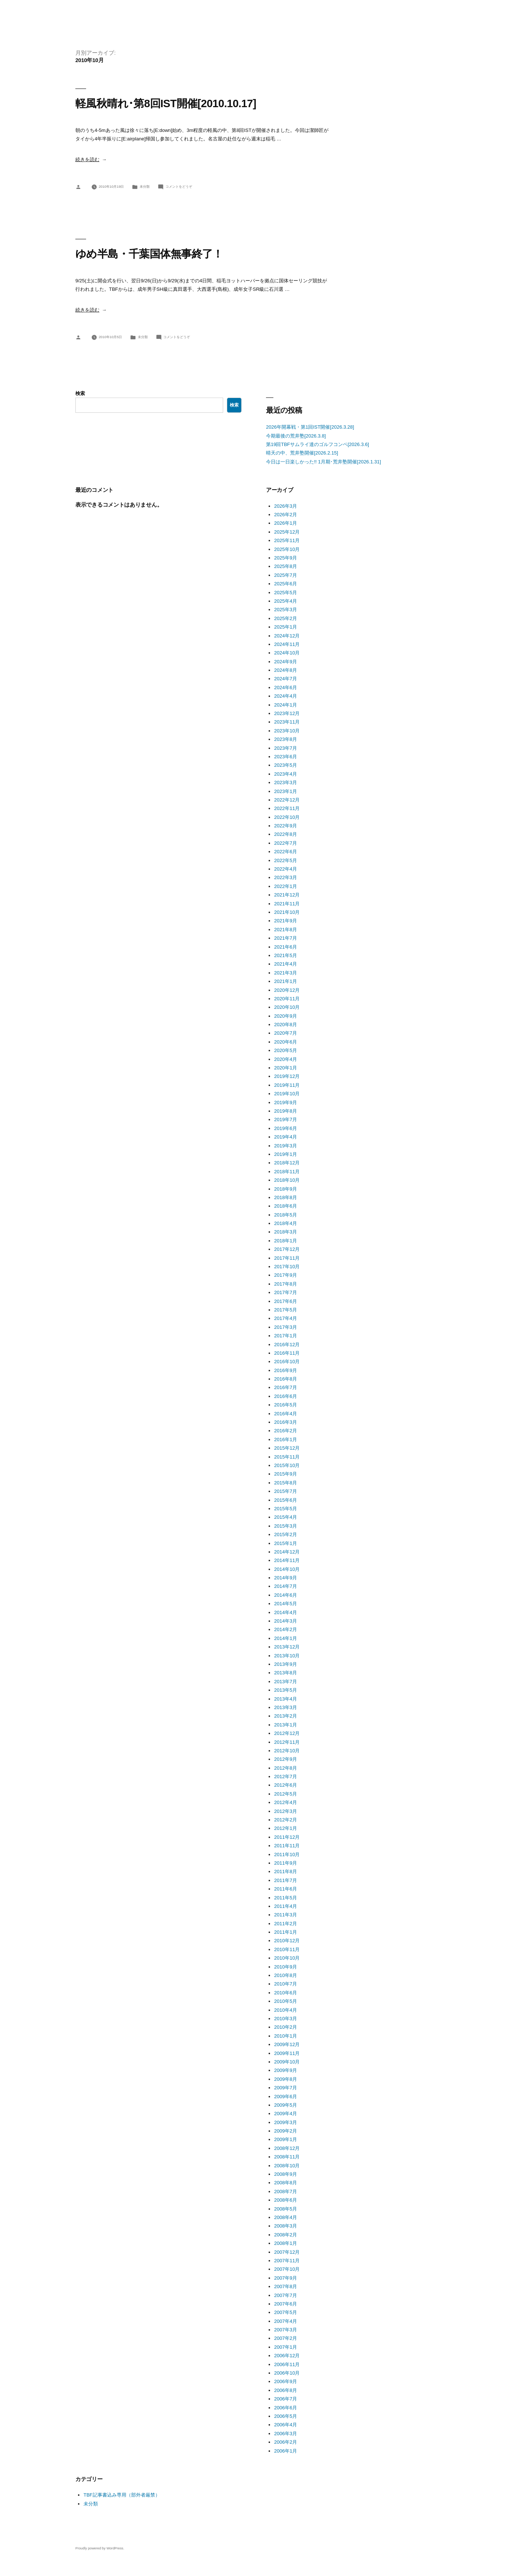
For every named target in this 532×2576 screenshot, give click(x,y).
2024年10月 (287, 653)
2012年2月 (285, 1820)
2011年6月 (285, 1889)
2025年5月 (285, 592)
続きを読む (89, 159)
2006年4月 (285, 2424)
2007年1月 (285, 2347)
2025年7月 (285, 575)
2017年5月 (285, 1310)
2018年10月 (287, 1180)
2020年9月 (285, 1016)
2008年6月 (285, 2200)
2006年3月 (285, 2433)
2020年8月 (285, 1024)
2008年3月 (285, 2226)
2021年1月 (285, 981)
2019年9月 (285, 1102)
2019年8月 (285, 1111)
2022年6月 (285, 851)
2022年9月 (285, 825)
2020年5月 (285, 1050)
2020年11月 (287, 998)
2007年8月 (285, 2286)
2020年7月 (285, 1033)
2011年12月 (287, 1837)
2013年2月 (285, 1716)
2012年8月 (285, 1768)
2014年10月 (287, 1569)
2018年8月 (285, 1197)
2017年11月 (287, 1258)
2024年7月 (285, 678)
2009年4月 (285, 2113)
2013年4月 (285, 1699)
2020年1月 (285, 1068)
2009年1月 (285, 2139)
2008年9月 (285, 2174)
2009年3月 (285, 2122)
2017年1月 (285, 1335)
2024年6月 (285, 687)
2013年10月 (287, 1655)
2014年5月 (285, 1603)
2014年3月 (285, 1621)
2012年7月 (285, 1776)
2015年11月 (287, 1457)
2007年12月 (287, 2252)
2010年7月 (285, 1984)
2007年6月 (285, 2304)
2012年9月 (285, 1759)
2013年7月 (285, 1681)
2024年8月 (285, 670)
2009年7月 (285, 2087)
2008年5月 (285, 2209)
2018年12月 (287, 1163)
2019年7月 (285, 1119)
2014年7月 (285, 1586)
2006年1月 (285, 2451)
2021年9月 (285, 920)
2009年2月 (285, 2131)
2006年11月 (287, 2364)
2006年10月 (287, 2373)
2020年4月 (285, 1059)
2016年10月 (287, 1361)
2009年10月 (287, 2062)
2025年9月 (285, 558)
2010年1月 (285, 2036)
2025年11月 (287, 540)
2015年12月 (287, 1448)
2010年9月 (285, 1967)
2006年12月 (287, 2355)
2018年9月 (285, 1189)
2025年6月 (285, 583)
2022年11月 (287, 808)
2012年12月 (287, 1733)
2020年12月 (287, 990)
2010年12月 (287, 1940)
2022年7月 (285, 843)
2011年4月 (285, 1906)
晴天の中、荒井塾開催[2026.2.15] (302, 453)
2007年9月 (285, 2278)
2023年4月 (285, 774)
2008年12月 (287, 2148)
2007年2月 (285, 2338)
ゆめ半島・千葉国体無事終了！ (149, 254)
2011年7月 (285, 1880)
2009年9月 (285, 2070)
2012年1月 (285, 1828)
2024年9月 (285, 661)
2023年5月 (285, 765)
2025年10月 (287, 549)
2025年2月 (285, 618)
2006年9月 (285, 2381)
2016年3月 (285, 1422)
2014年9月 (285, 1577)
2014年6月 (285, 1595)
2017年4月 (285, 1318)
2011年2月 (285, 1923)
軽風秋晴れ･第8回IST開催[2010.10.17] (165, 103)
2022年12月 (287, 800)
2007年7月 (285, 2295)
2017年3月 (285, 1327)
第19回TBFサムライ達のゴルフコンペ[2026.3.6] (317, 444)
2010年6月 (285, 1992)
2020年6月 (285, 1042)
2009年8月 (285, 2079)
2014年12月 (287, 1552)
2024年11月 (287, 644)
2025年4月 (285, 601)
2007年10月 (287, 2269)
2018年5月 (285, 1215)
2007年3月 (285, 2329)
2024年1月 (285, 705)
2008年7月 (285, 2191)
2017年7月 (285, 1292)
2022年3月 (285, 877)
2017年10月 (287, 1266)
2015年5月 (285, 1508)
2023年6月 (285, 756)
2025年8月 (285, 566)
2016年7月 (285, 1387)
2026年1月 (285, 523)
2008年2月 (285, 2235)
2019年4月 (285, 1137)
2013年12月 (287, 1647)
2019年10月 (287, 1093)
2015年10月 (287, 1465)
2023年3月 (285, 782)
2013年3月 (285, 1707)
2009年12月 (287, 2044)
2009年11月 (287, 2053)
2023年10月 (287, 731)
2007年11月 (287, 2260)
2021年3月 (285, 973)
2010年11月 (287, 1949)
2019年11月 (287, 1085)
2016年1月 (285, 1439)
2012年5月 (285, 1794)
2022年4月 (285, 869)
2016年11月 (287, 1353)
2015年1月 (285, 1543)
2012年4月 (285, 1802)
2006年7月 (285, 2399)
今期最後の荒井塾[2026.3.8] (296, 436)
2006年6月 (285, 2407)
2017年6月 (285, 1301)
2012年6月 (285, 1785)
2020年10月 (287, 1007)
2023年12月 (287, 713)
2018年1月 (285, 1240)
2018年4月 (285, 1223)
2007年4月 (285, 2321)
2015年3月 (285, 1526)
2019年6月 (285, 1128)
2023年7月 (285, 748)
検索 (80, 393)
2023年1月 (285, 791)
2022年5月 (285, 860)
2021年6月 (285, 947)
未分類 (145, 186)
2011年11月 (287, 1845)
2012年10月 (287, 1750)
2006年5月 (285, 2416)
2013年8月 (285, 1672)
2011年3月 (285, 1914)
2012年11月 (287, 1742)
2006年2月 (285, 2442)
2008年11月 (287, 2157)
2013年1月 (285, 1725)
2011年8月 (285, 1871)
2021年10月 (287, 912)
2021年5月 (285, 955)
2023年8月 (285, 739)
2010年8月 (285, 1975)
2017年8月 (285, 1284)
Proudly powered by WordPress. (99, 2548)
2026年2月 (285, 514)
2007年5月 (285, 2312)
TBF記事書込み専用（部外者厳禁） (121, 2495)
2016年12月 (287, 1344)
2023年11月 (287, 722)
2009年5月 (285, 2105)
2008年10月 (287, 2165)
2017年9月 (285, 1275)
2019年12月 (287, 1076)
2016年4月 (285, 1413)
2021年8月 (285, 929)
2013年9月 (285, 1664)
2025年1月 (285, 627)
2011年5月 (285, 1897)
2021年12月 (287, 895)
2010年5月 (285, 2001)
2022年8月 (285, 834)
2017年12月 (287, 1249)
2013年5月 (285, 1690)
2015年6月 (285, 1500)
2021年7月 (285, 938)
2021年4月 (285, 964)
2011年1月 (285, 1932)
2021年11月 (287, 903)
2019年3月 (285, 1146)
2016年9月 (285, 1370)
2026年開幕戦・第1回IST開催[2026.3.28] (310, 427)
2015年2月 (285, 1534)
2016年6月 (285, 1396)
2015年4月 (285, 1517)
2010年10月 (287, 1958)
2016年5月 (285, 1405)
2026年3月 (285, 506)
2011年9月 (285, 1863)
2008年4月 (285, 2217)
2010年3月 (285, 2018)
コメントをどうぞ (179, 186)
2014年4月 (285, 1612)
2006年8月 (285, 2390)
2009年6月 (285, 2096)
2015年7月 (285, 1491)
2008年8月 (285, 2182)
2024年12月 (287, 636)
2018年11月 (287, 1171)
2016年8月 (285, 1379)
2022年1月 (285, 886)
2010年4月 (285, 2010)
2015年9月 (285, 1474)
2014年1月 (285, 1638)
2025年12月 (287, 532)
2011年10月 (287, 1854)
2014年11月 (287, 1560)
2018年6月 (285, 1206)
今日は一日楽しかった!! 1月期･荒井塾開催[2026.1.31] (323, 462)
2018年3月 (285, 1232)
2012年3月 (285, 1811)
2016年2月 (285, 1430)
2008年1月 (285, 2243)
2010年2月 (285, 2027)
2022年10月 (287, 817)
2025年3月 (285, 609)
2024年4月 (285, 696)
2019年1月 (285, 1154)
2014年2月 (285, 1629)
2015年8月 (285, 1483)
